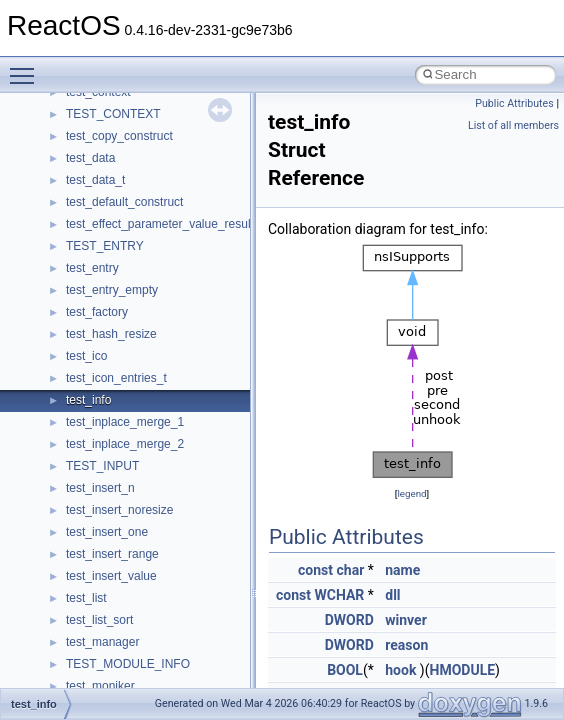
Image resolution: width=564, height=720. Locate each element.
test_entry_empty (112, 290)
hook (400, 670)
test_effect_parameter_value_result (160, 224)
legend (411, 493)
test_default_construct (124, 202)
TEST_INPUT (102, 466)
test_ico (86, 356)
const (315, 570)
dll (392, 595)
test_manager (102, 642)
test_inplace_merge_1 (125, 422)
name (402, 570)
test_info (88, 400)
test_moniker (100, 686)
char (351, 570)
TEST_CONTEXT (113, 114)
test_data (90, 158)
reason (406, 645)
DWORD (349, 620)
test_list (86, 598)
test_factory (97, 312)
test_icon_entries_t (116, 378)
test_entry (92, 268)
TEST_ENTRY (105, 246)
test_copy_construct (119, 136)
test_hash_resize (111, 334)
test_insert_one (107, 532)
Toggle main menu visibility (27, 67)
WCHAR (339, 595)
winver (406, 620)
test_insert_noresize (119, 510)
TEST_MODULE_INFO (128, 664)
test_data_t (95, 180)
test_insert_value (111, 576)
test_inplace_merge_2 (125, 444)
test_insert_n (100, 488)
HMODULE (463, 670)
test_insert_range (112, 554)
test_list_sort (99, 620)
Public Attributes (514, 103)
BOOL (345, 670)
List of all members (513, 125)
